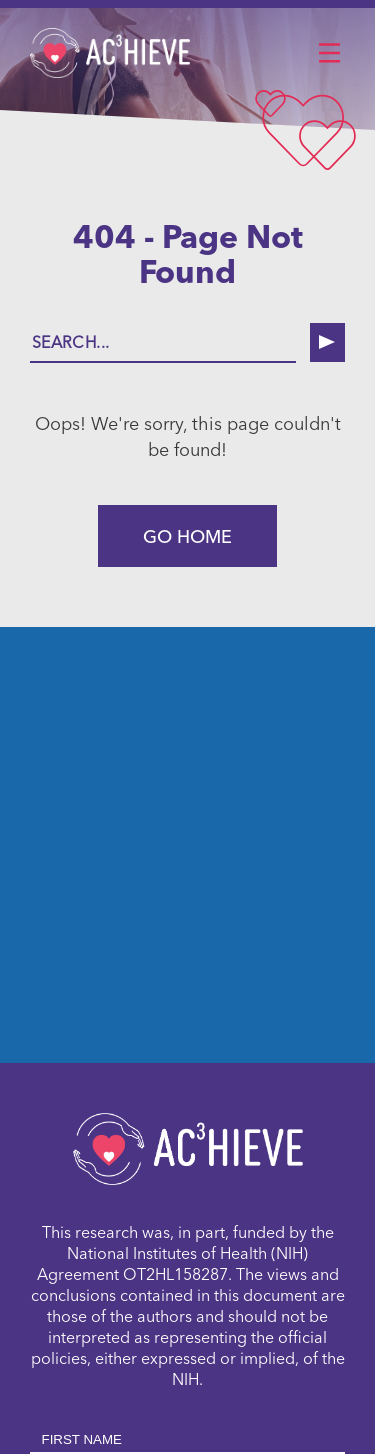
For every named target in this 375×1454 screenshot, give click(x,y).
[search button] (327, 342)
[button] (329, 54)
